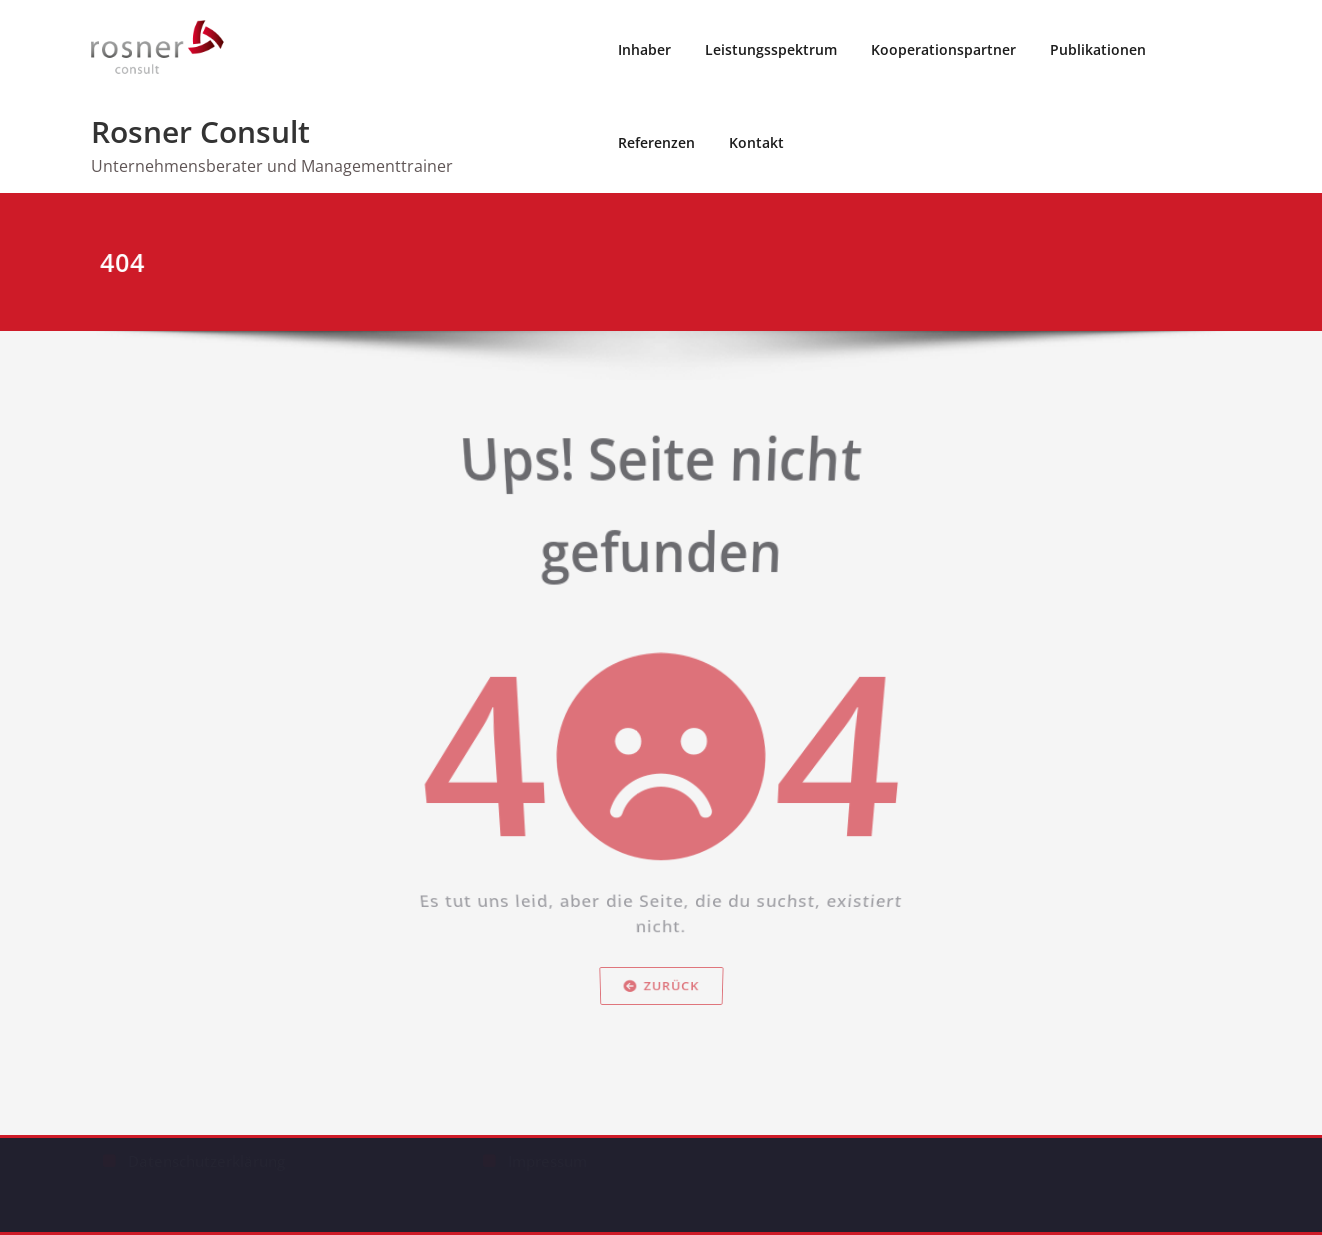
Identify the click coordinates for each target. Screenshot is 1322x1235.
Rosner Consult (200, 131)
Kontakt (756, 142)
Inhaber (644, 49)
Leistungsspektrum (771, 49)
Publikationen (1098, 49)
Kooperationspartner (943, 49)
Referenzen (656, 142)
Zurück (661, 1023)
